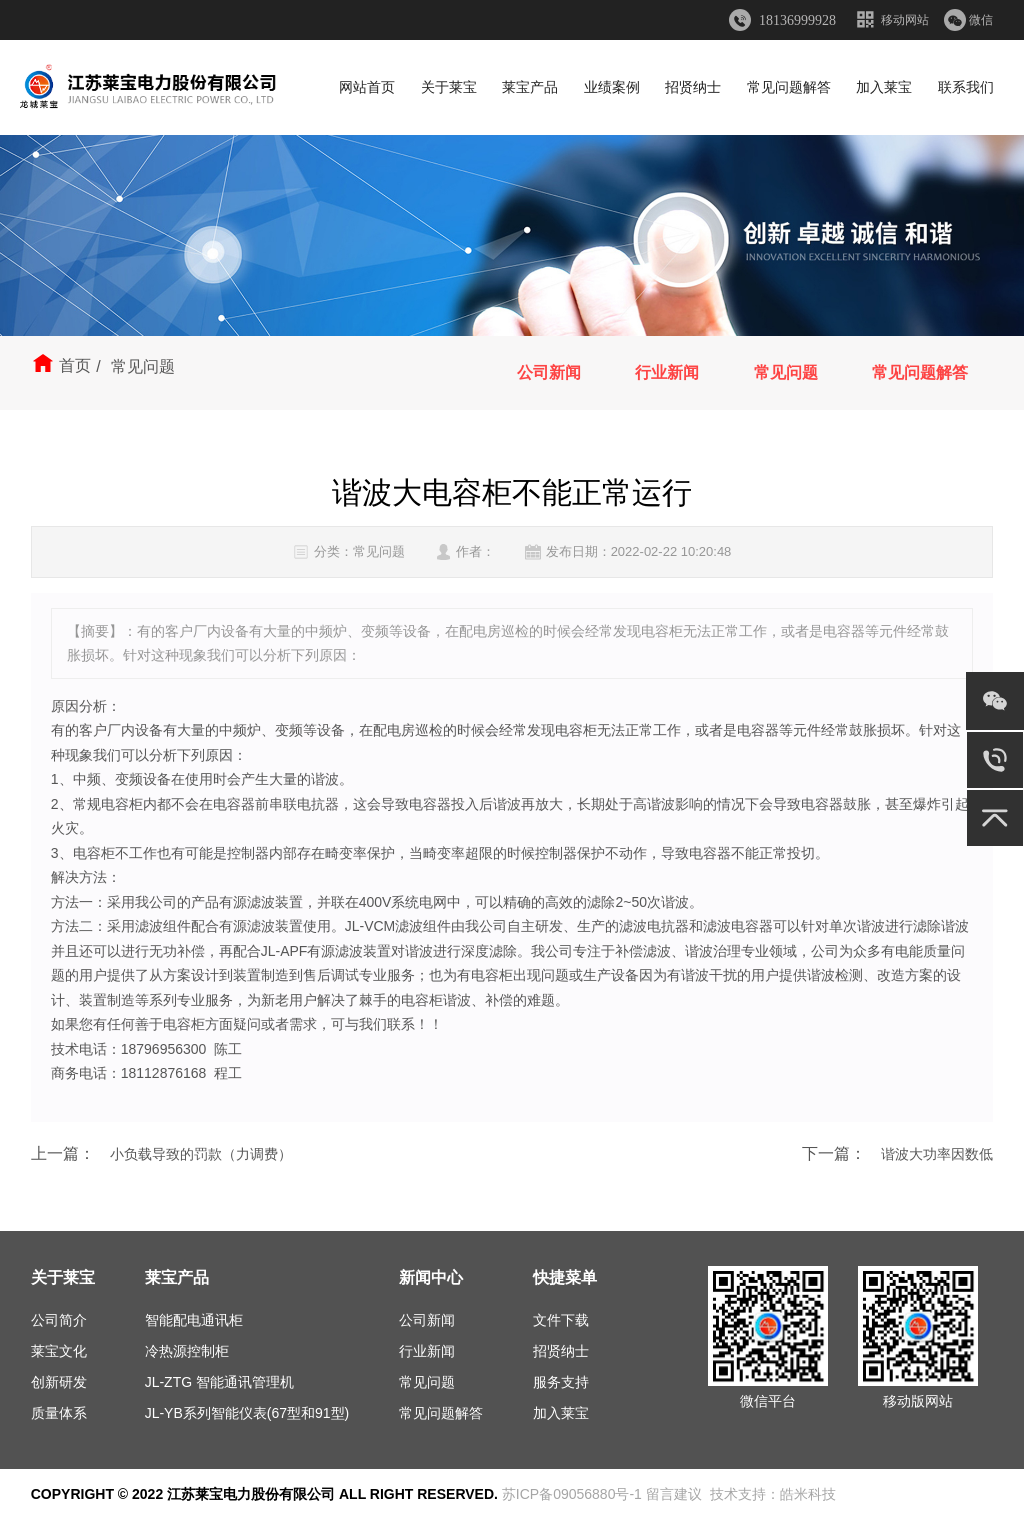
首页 (75, 365)
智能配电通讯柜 (194, 1320)
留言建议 (674, 1494)
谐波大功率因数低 (937, 1154)
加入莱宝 (884, 87)
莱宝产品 (530, 87)
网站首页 (367, 87)
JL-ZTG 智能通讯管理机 (219, 1382)
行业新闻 (667, 372)
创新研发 (59, 1382)
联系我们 (966, 87)
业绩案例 (612, 87)
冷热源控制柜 (187, 1351)
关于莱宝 (449, 87)
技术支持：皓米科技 (773, 1494)
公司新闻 (549, 372)
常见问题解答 (789, 87)
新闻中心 (431, 1277)
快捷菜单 (565, 1277)
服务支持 (561, 1382)
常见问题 (786, 372)
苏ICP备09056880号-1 (572, 1494)
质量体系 (59, 1413)
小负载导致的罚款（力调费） (201, 1154)
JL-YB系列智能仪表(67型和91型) (247, 1413)
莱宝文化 (59, 1351)
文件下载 (561, 1320)
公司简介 (59, 1320)
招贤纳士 (693, 87)
